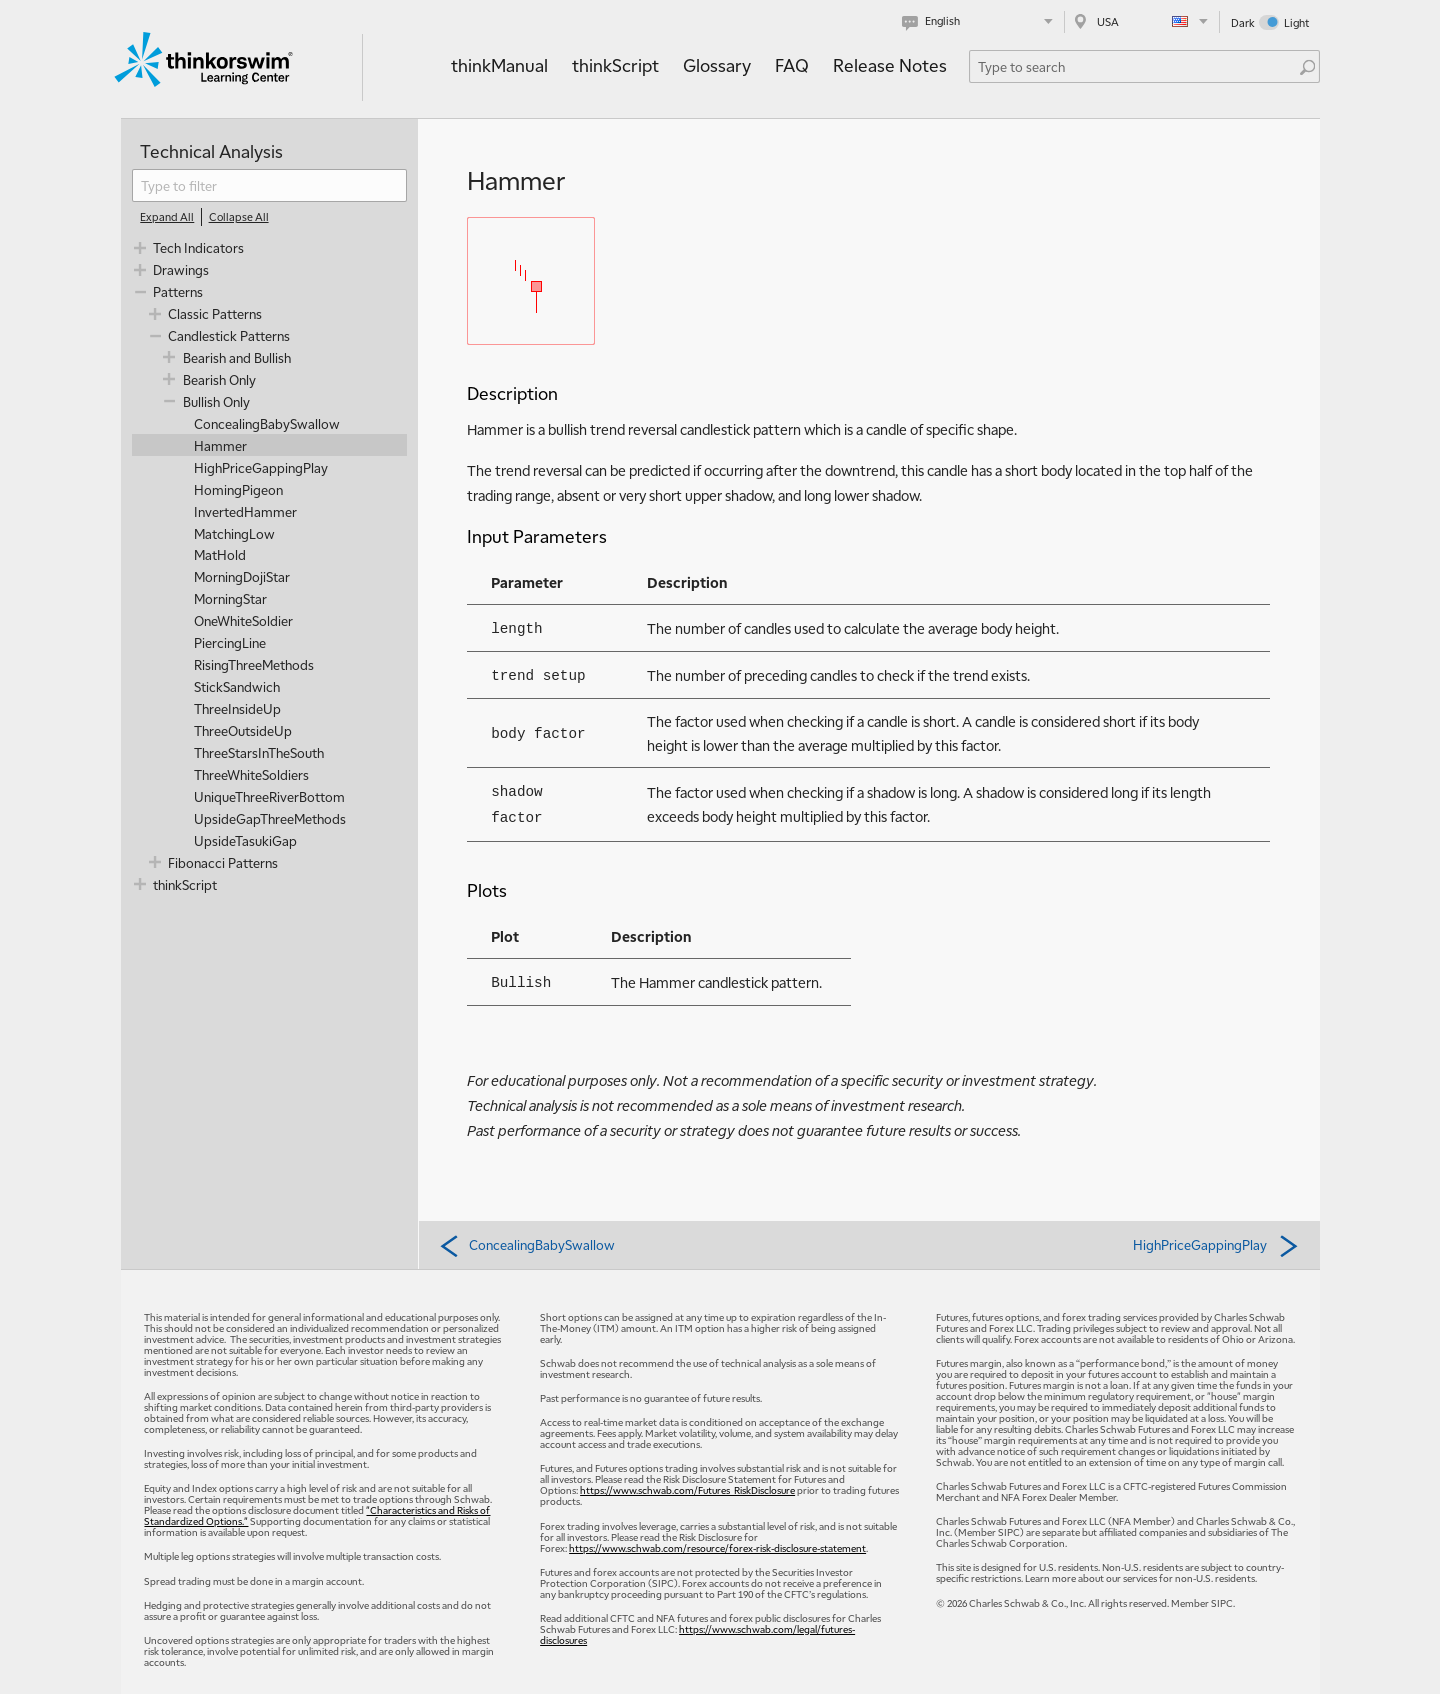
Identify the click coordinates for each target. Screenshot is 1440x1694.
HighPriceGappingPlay (1216, 1245)
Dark (1243, 22)
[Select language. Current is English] (981, 21)
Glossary (717, 64)
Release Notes (890, 64)
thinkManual (499, 64)
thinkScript (615, 64)
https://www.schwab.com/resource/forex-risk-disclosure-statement (717, 1547)
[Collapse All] (239, 217)
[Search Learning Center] (1134, 66)
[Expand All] (167, 217)
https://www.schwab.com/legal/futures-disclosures (697, 1634)
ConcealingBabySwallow (526, 1245)
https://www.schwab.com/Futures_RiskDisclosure (687, 1489)
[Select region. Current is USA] (1142, 21)
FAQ (792, 64)
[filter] (269, 185)
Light (1296, 22)
